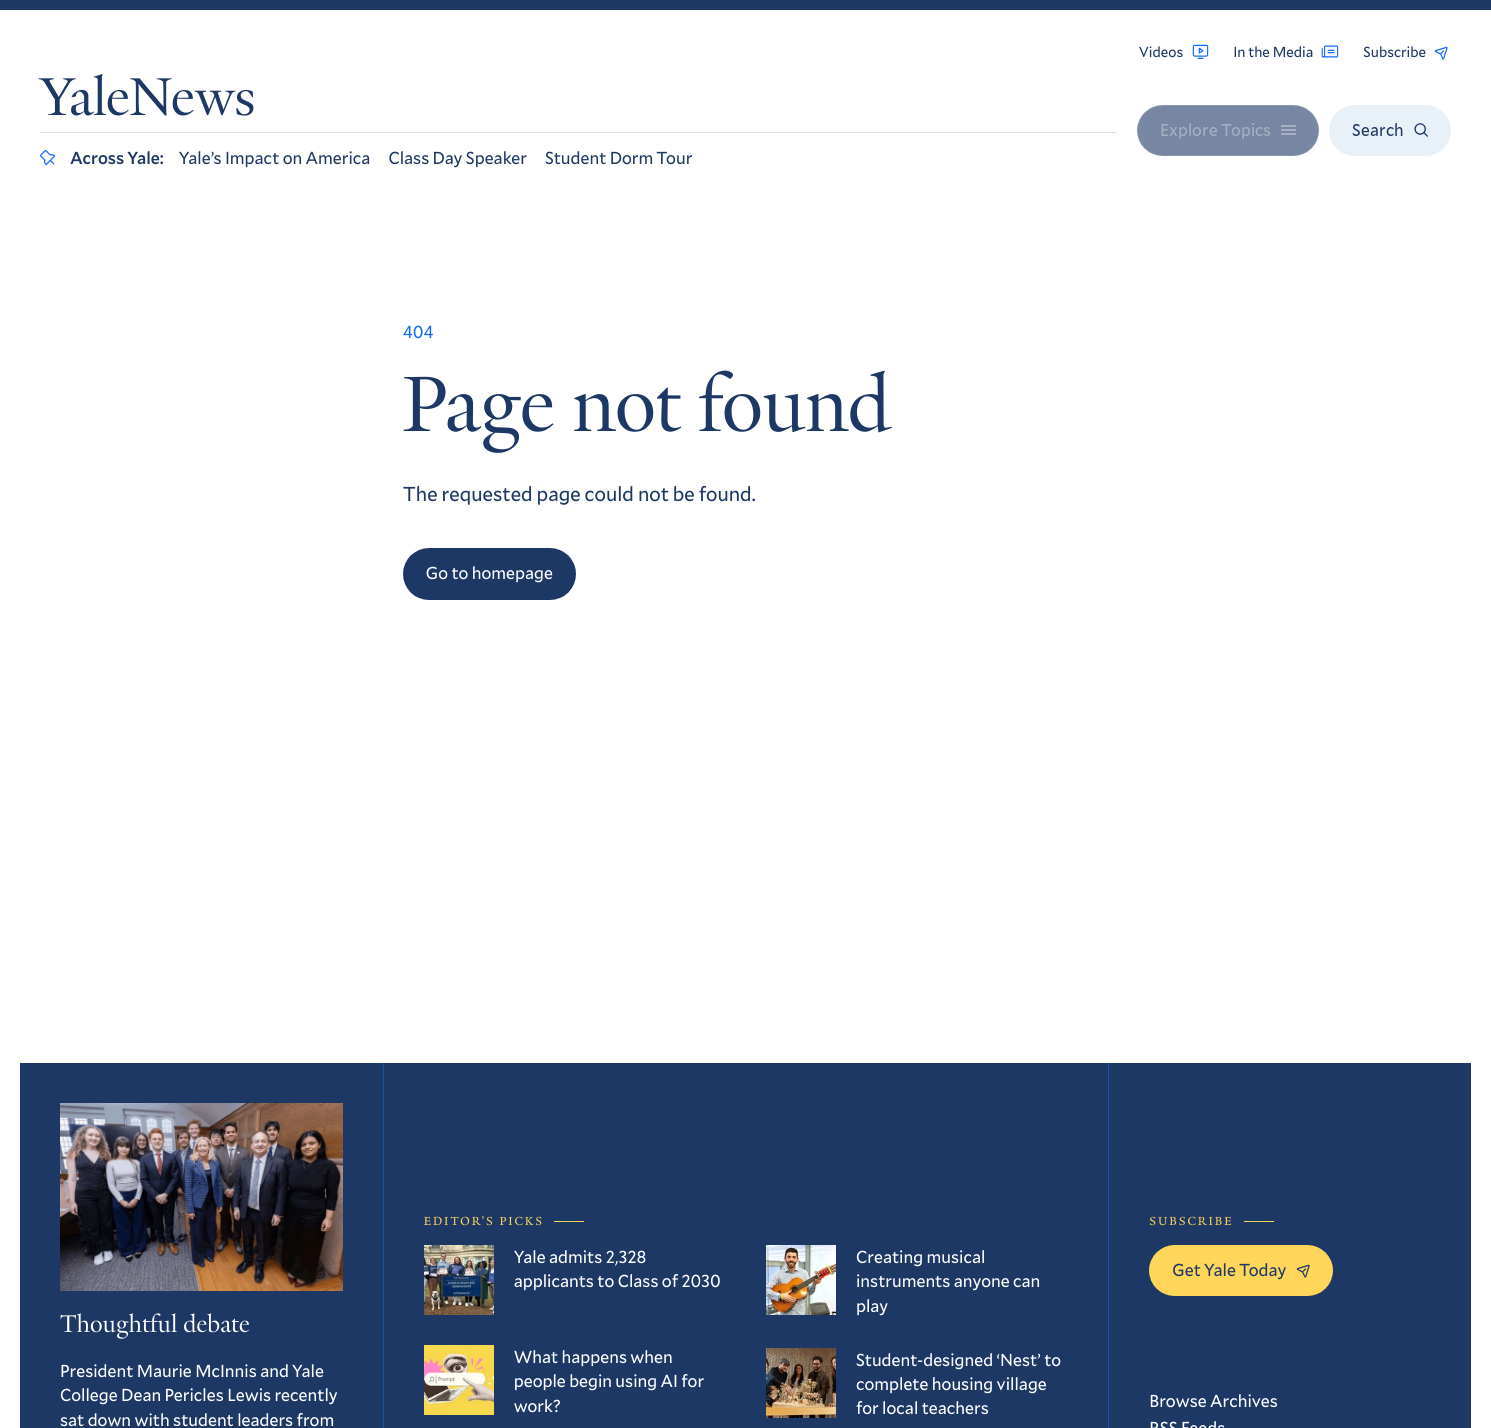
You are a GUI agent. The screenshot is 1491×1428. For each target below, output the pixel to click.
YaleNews (147, 102)
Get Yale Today (1241, 1269)
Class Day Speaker (457, 157)
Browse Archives (1213, 1400)
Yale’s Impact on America (275, 157)
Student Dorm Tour (618, 157)
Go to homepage (489, 572)
